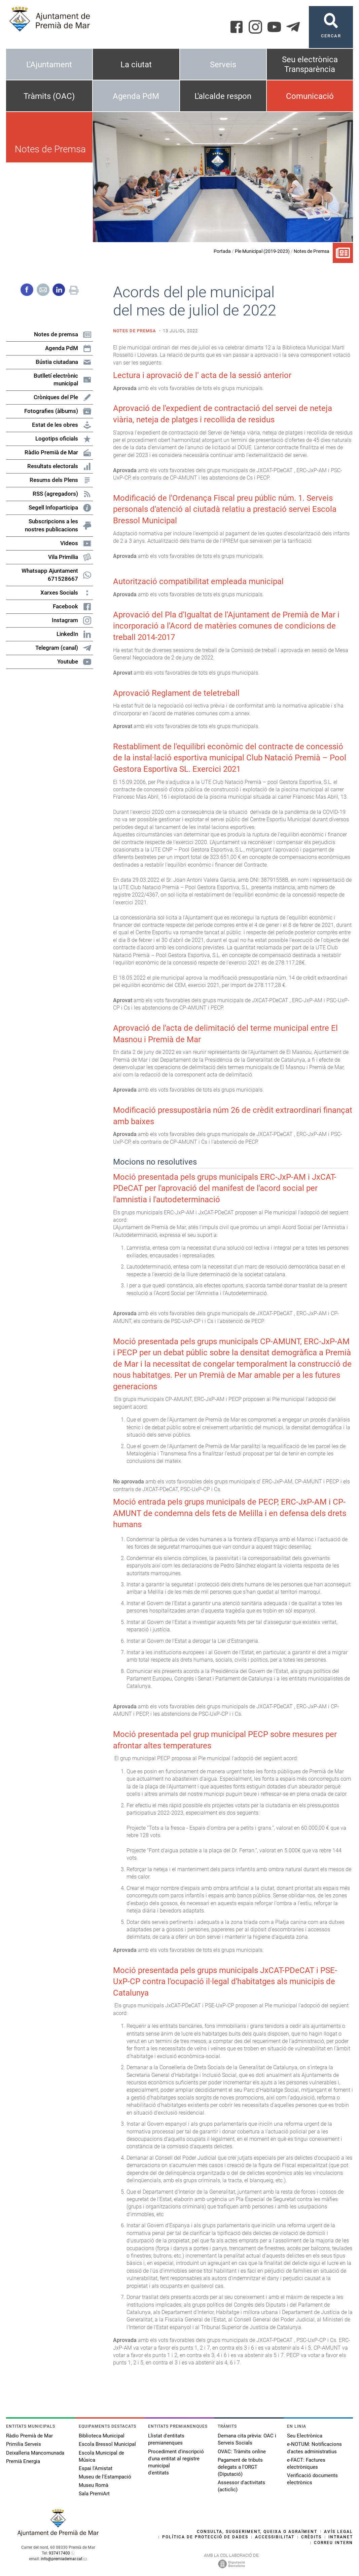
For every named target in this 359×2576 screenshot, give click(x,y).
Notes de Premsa (311, 251)
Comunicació (310, 96)
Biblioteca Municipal (101, 2436)
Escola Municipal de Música (101, 2456)
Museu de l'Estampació (105, 2477)
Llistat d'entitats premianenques (166, 2439)
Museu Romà (93, 2485)
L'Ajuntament (49, 64)
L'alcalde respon (222, 96)
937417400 (59, 2553)
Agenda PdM (136, 96)
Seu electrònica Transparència (310, 64)
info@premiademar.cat (61, 2558)
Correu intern (333, 2542)
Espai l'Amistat (95, 2468)
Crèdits (311, 2537)
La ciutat (136, 64)
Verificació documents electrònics (312, 2479)
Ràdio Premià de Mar (29, 2436)
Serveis (223, 64)
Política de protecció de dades (205, 2537)
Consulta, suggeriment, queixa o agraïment (257, 2531)
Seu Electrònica (304, 2436)
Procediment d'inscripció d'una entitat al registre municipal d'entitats (176, 2462)
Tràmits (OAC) (49, 96)
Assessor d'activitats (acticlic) (241, 2486)
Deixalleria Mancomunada (35, 2453)
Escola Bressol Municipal (107, 2444)
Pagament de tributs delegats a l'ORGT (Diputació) (240, 2467)
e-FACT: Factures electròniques (306, 2463)
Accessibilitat (274, 2537)
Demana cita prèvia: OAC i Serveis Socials (247, 2439)
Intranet (340, 2537)
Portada (222, 251)
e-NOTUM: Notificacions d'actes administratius (314, 2447)
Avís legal (338, 2531)
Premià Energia (23, 2461)
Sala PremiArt (94, 2494)
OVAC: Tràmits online (242, 2452)
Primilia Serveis (23, 2444)
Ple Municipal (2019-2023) (262, 251)
